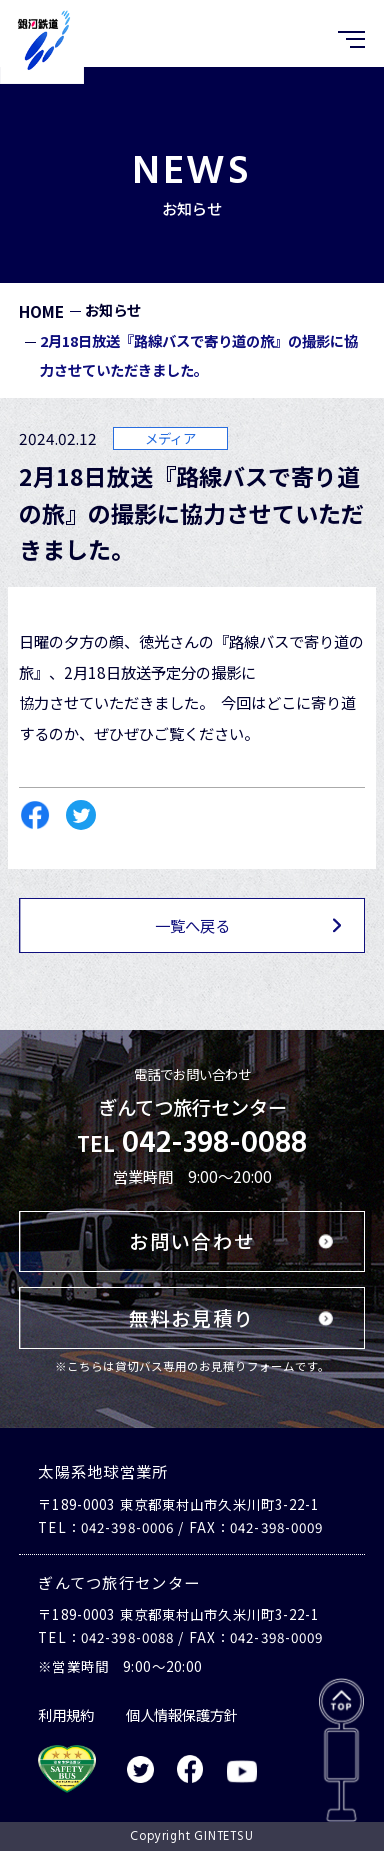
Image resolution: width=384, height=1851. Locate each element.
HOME (41, 311)
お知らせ (113, 309)
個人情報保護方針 (182, 1714)
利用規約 (66, 1714)
